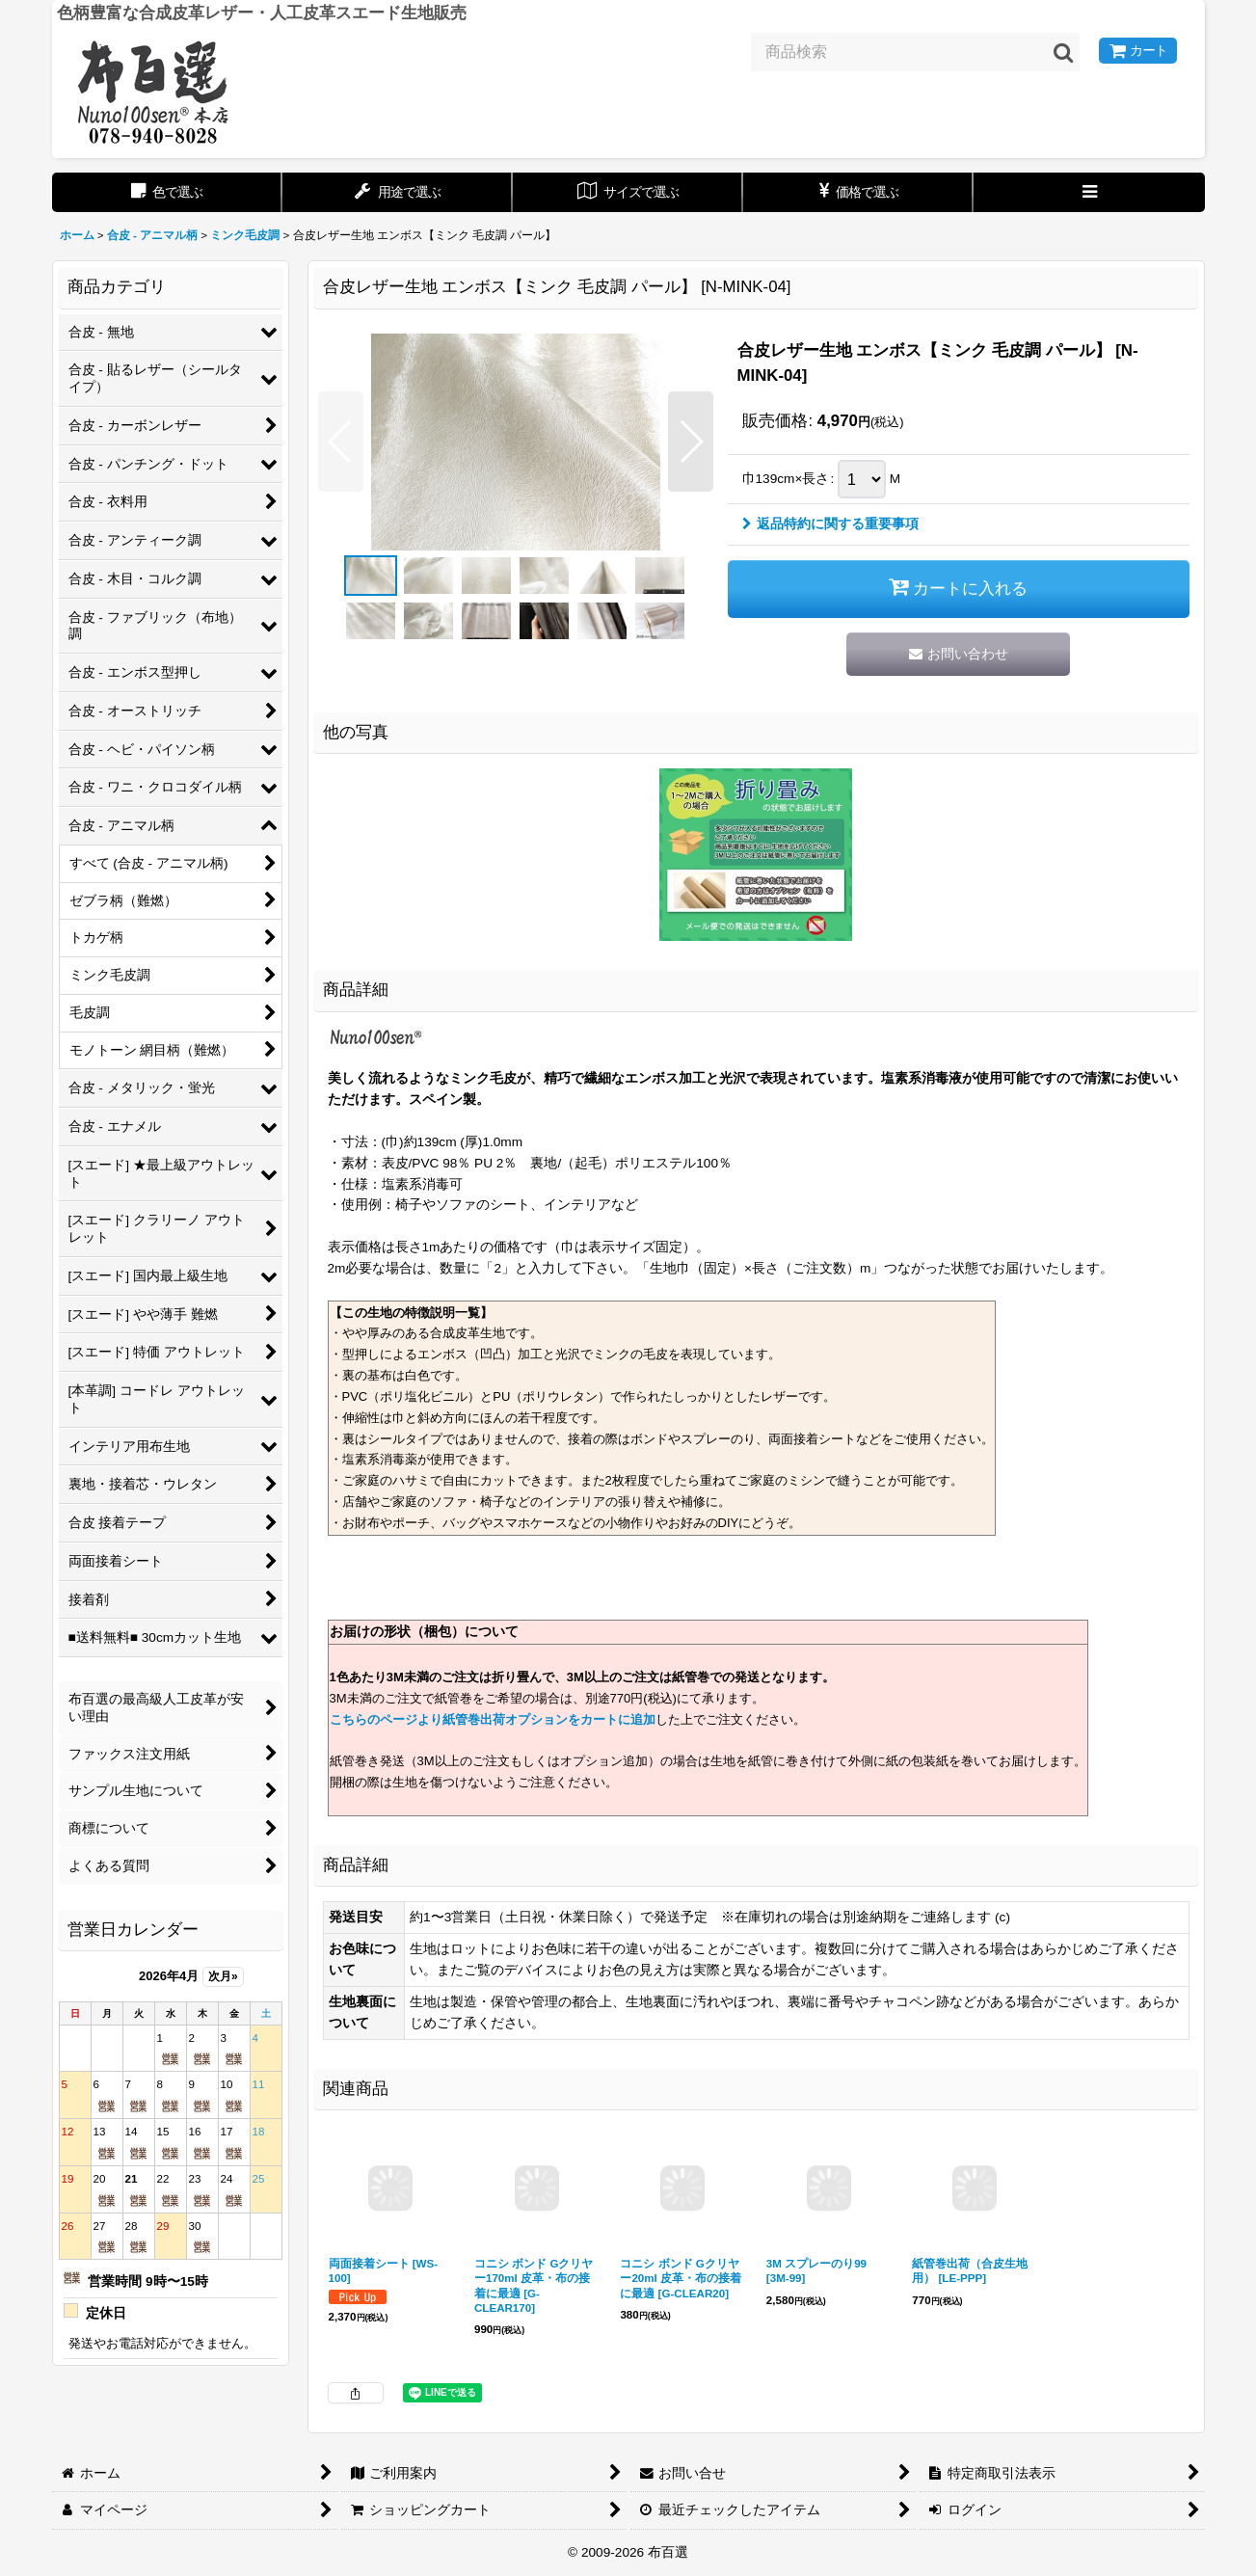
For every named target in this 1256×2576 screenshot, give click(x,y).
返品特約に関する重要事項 (830, 524)
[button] (1089, 192)
